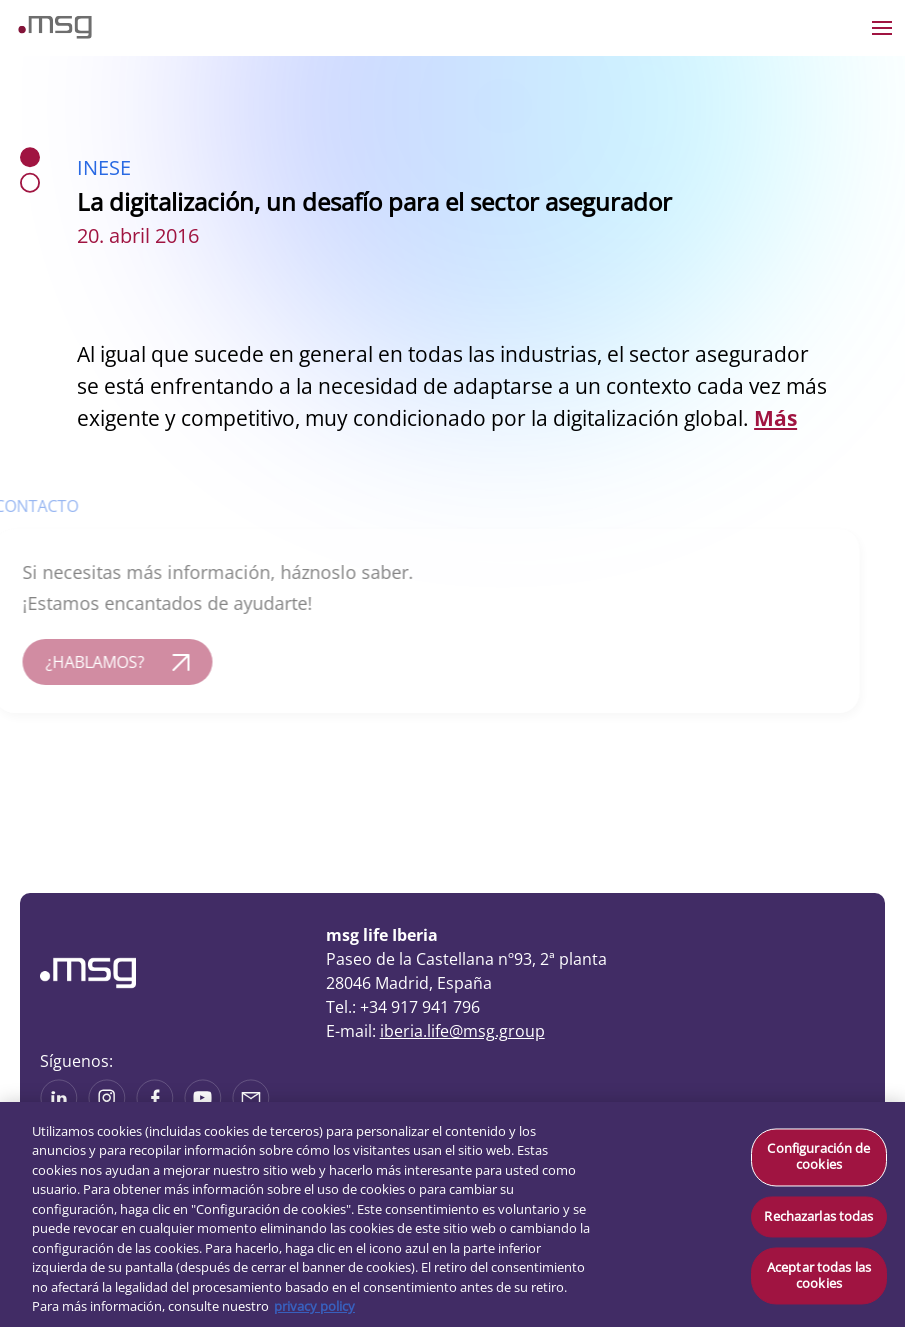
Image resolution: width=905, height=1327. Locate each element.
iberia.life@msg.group (462, 1031)
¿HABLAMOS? (82, 662)
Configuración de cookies (818, 1157)
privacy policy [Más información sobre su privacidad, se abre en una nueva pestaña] (314, 1306)
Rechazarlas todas (818, 1216)
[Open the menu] (882, 28)
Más (775, 418)
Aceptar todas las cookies (819, 1276)
